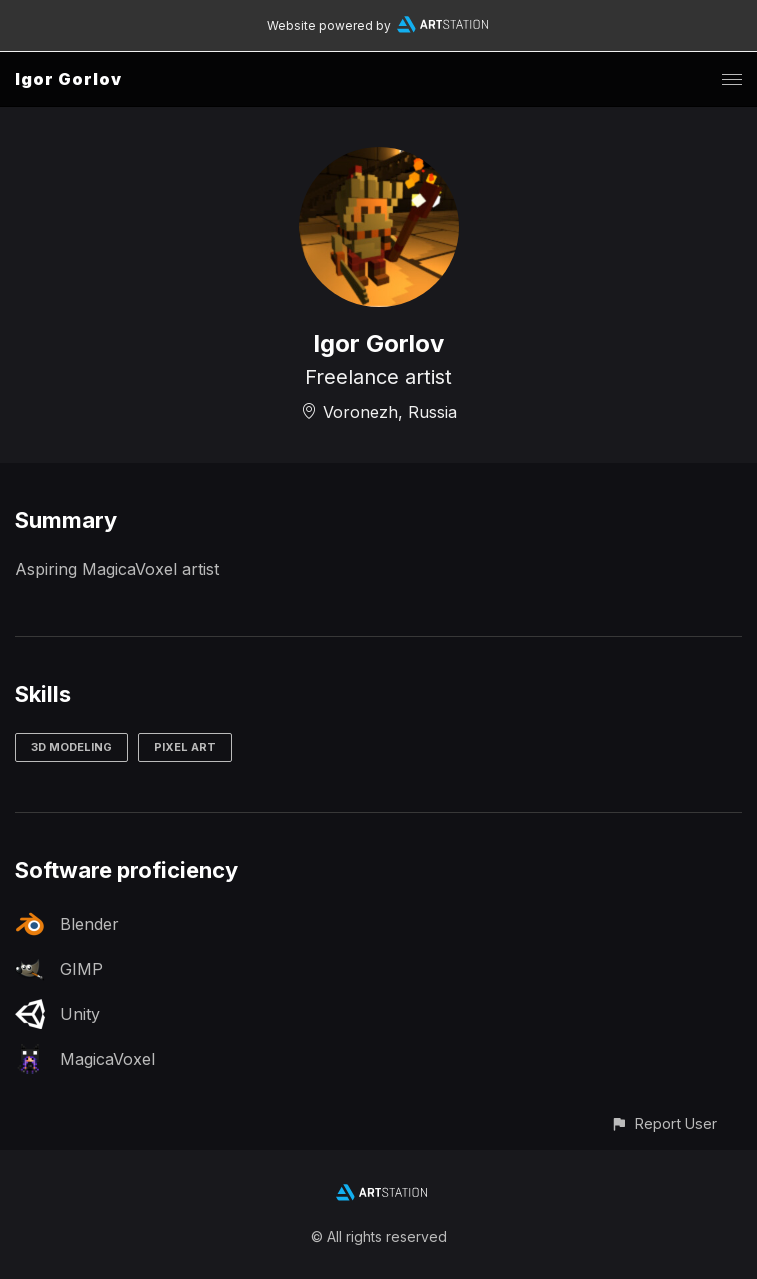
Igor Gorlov (68, 79)
